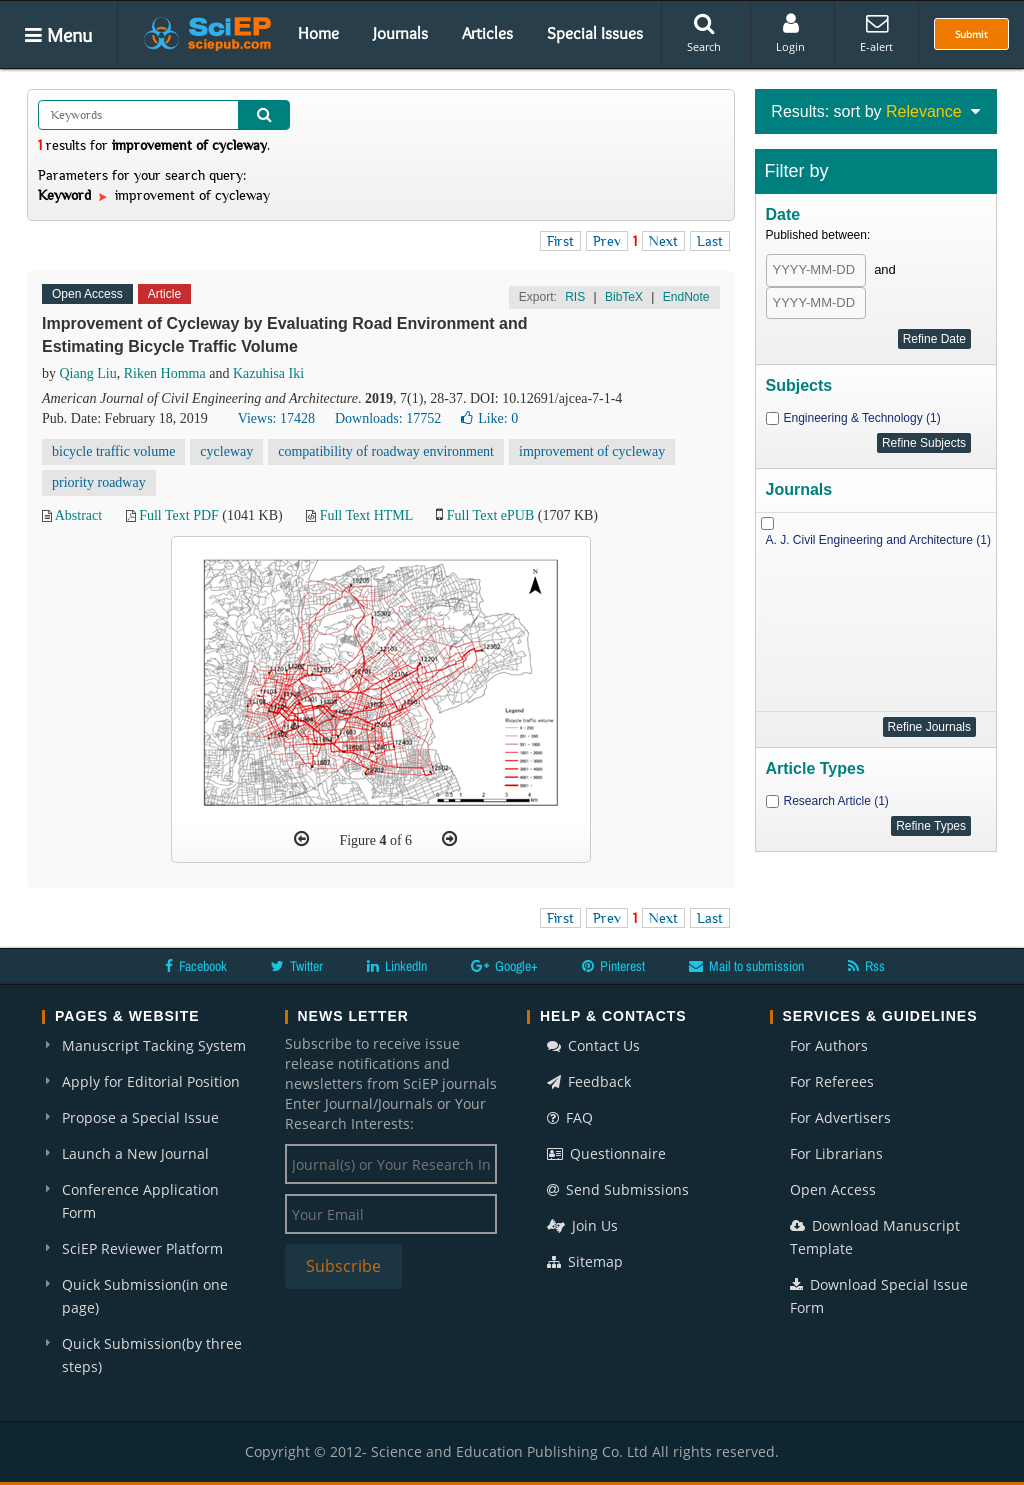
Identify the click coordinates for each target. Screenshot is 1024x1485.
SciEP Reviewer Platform (142, 1248)
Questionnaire (606, 1153)
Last (710, 241)
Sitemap (585, 1261)
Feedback (589, 1081)
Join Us (582, 1225)
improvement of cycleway (592, 451)
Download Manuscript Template (875, 1237)
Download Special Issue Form (879, 1296)
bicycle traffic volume (113, 451)
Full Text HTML (366, 515)
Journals (400, 33)
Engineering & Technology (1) (862, 418)
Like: (489, 418)
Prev (607, 241)
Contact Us (593, 1045)
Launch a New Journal (135, 1153)
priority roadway (99, 482)
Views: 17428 (276, 418)
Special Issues (595, 33)
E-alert (876, 33)
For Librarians (836, 1153)
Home (318, 33)
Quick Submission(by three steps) (152, 1355)
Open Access (833, 1189)
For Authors (829, 1045)
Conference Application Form (140, 1201)
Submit (971, 34)
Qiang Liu (88, 373)
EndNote (686, 297)
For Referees (832, 1081)
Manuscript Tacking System (154, 1045)
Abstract (78, 515)
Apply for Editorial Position (151, 1081)
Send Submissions (618, 1189)
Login (790, 33)
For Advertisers (840, 1117)
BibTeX (624, 297)
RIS (575, 297)
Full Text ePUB (490, 515)
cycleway (226, 451)
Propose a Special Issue (140, 1117)
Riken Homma (165, 373)
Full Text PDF (179, 515)
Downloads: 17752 (388, 418)
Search (704, 33)
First (560, 241)
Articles (487, 33)
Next (663, 241)
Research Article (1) (836, 801)
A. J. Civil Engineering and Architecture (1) (878, 540)
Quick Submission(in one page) (145, 1296)
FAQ (570, 1117)
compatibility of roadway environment (386, 451)
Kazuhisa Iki (268, 373)
